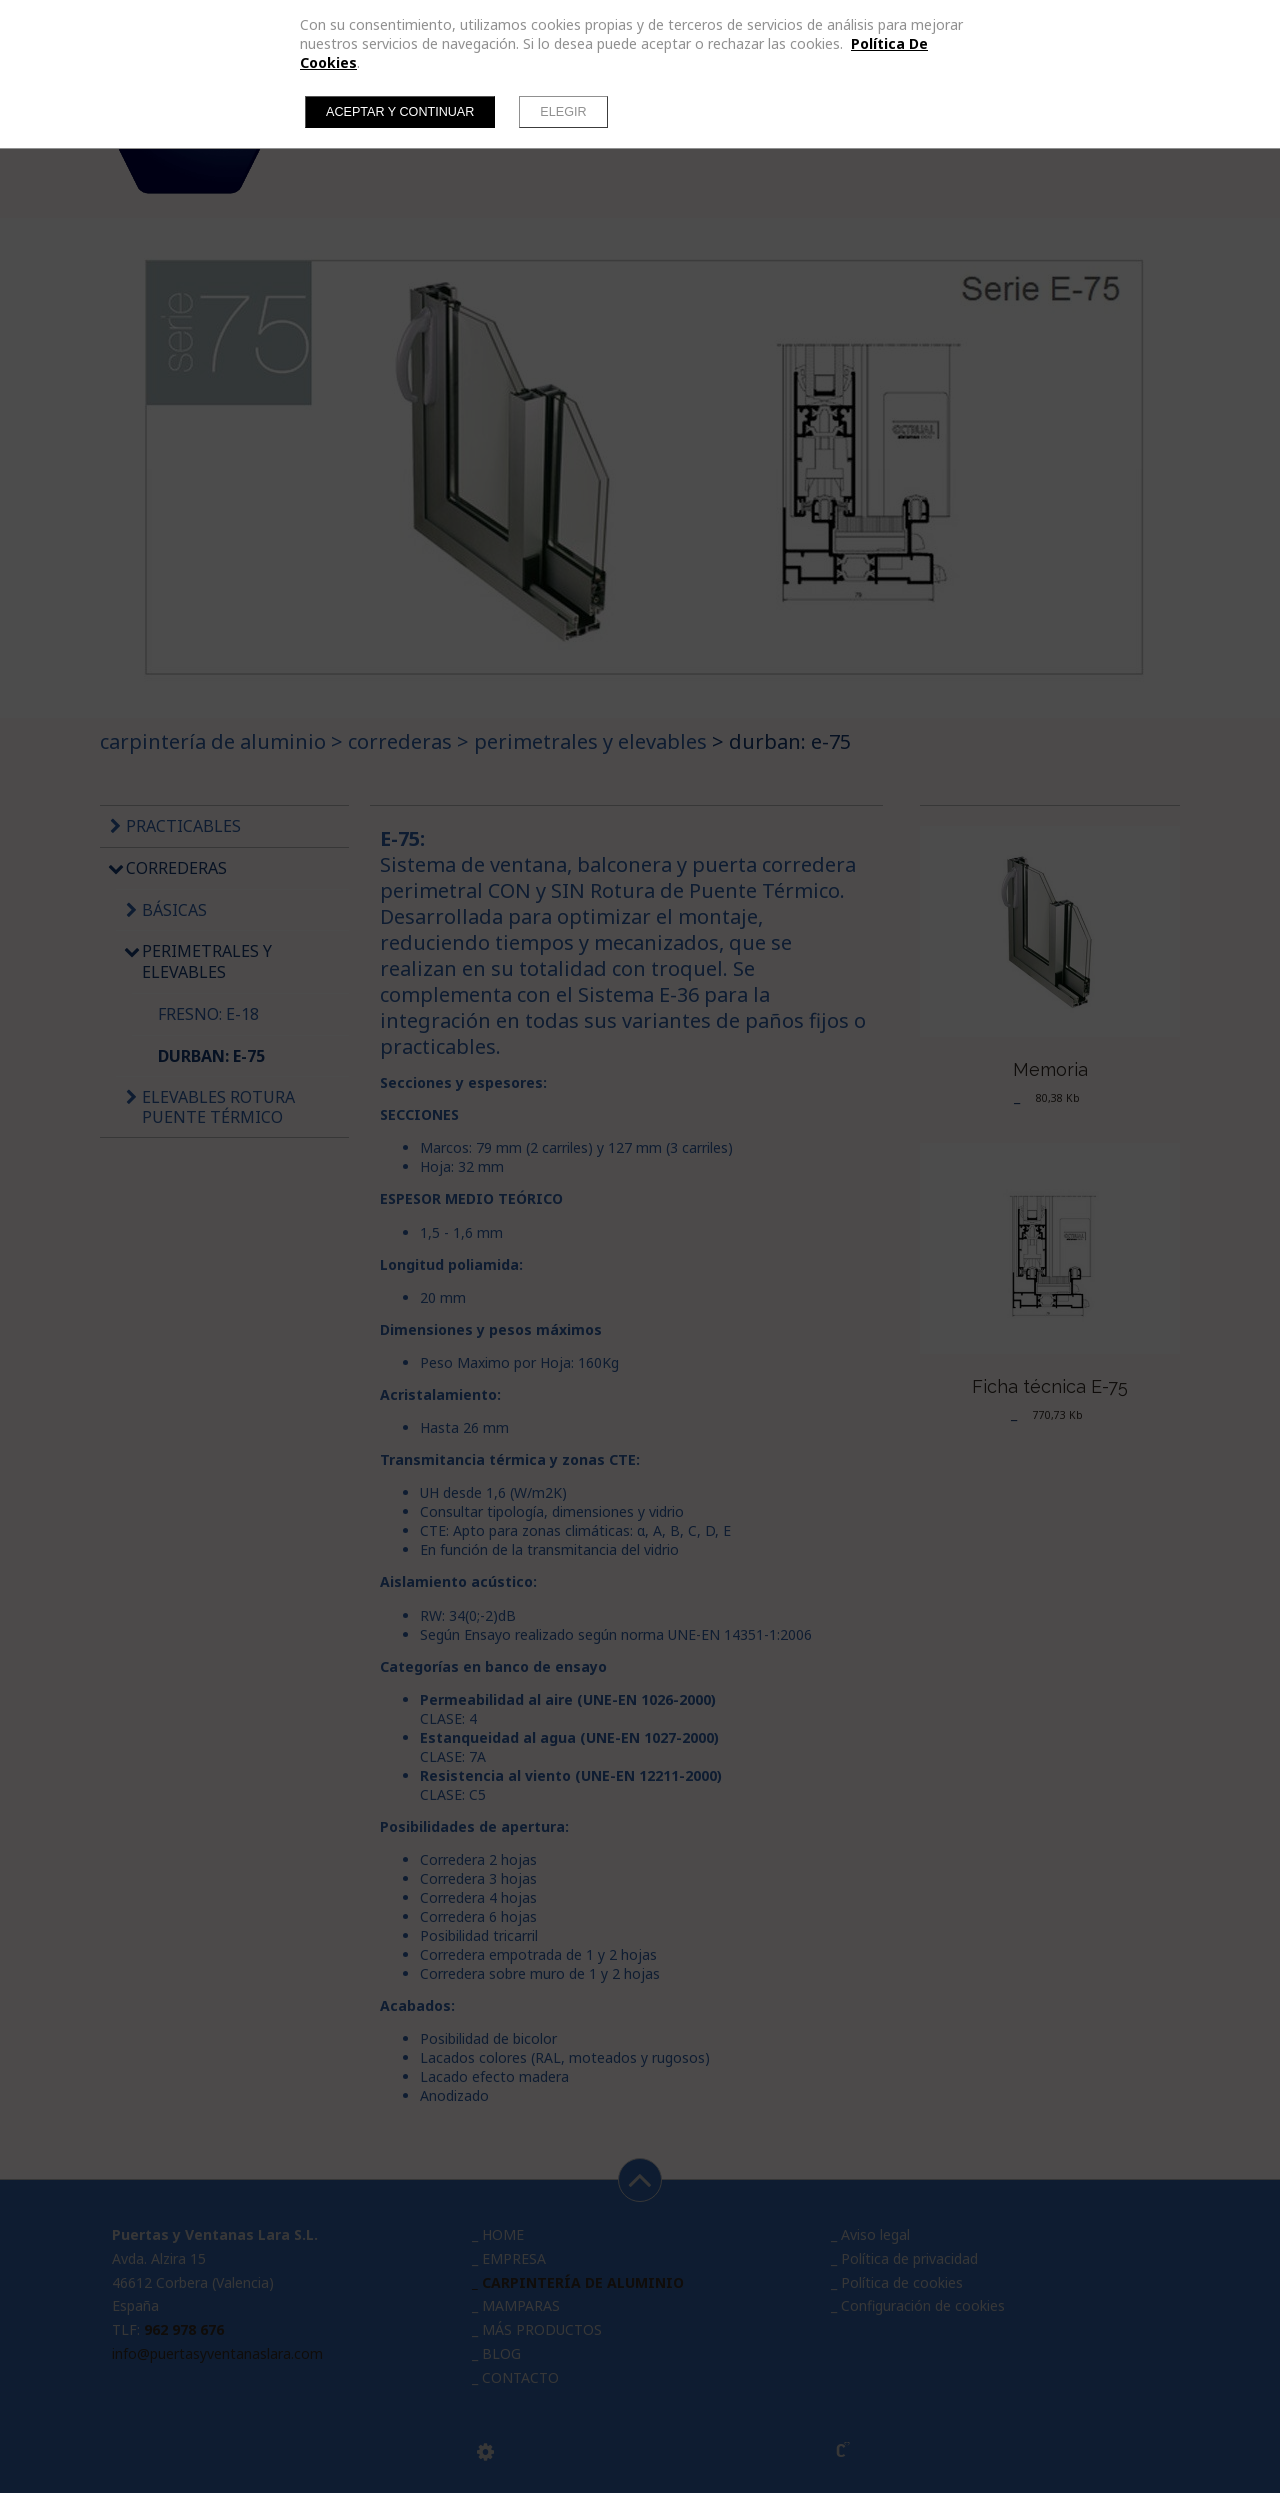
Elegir (563, 112)
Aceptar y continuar (400, 112)
